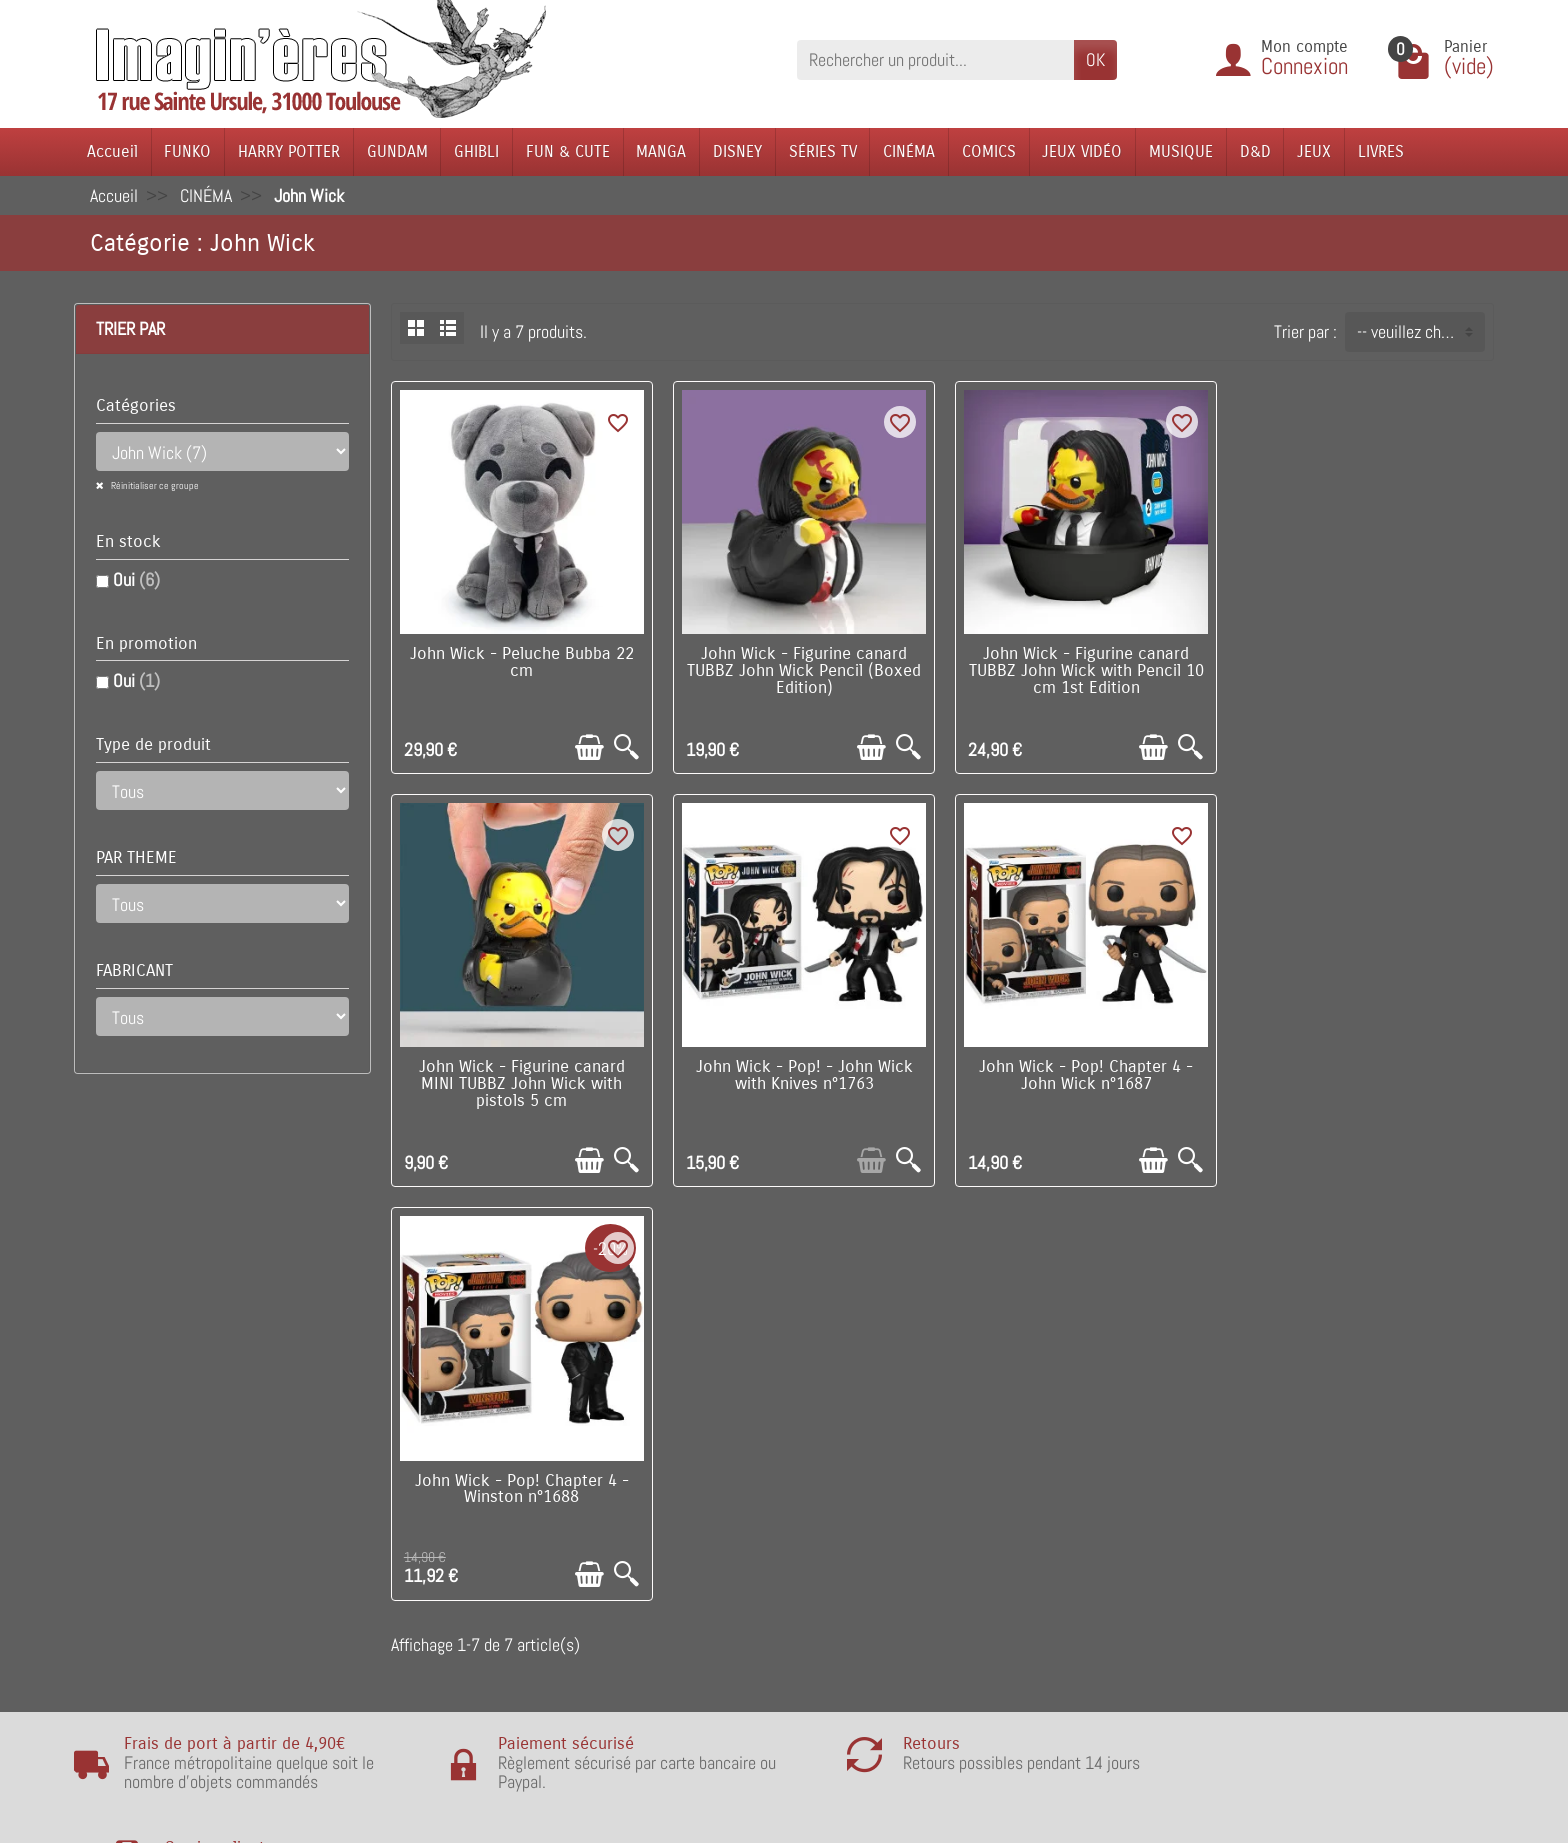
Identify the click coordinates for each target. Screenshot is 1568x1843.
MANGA (661, 151)
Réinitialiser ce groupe (154, 485)
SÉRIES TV (823, 151)
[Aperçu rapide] (625, 746)
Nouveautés (712, 1493)
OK (1095, 59)
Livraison (417, 1463)
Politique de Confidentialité (477, 1585)
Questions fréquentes (459, 1676)
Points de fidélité (444, 1493)
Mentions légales (444, 1645)
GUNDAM (397, 151)
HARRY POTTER (289, 151)
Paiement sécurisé (449, 1524)
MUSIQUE (1181, 151)
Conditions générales (457, 1554)
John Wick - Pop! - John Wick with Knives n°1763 (521, 1073)
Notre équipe (1001, 1493)
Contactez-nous (1011, 1554)
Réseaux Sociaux (1016, 1585)
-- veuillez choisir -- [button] (1420, 331)
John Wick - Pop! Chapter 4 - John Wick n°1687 (802, 1073)
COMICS (989, 151)
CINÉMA (909, 151)
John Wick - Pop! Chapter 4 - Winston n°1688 (1083, 1073)
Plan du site (998, 1524)
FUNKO (187, 151)
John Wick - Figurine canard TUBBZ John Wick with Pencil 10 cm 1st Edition (1083, 670)
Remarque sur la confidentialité (491, 1615)
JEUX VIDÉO (1082, 151)
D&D (1255, 151)
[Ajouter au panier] (588, 746)
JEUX (1314, 151)
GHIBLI (476, 151)
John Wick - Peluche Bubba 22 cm (521, 661)
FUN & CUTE (568, 151)
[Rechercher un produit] (935, 59)
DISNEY (737, 151)
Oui (136, 579)
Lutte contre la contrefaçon (764, 1554)
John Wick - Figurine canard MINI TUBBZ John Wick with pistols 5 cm (1364, 670)
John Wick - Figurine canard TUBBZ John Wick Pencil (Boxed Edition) (802, 670)
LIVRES (1381, 151)
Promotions (711, 1463)
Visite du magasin (1018, 1463)
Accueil (112, 151)
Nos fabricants (722, 1524)
